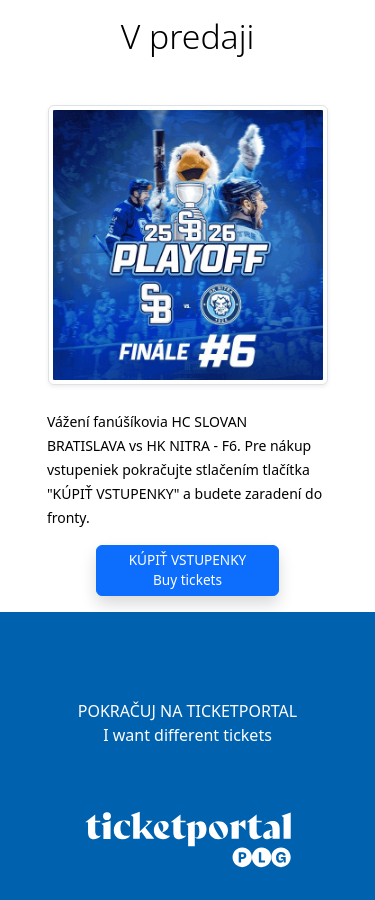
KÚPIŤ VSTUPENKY (188, 570)
